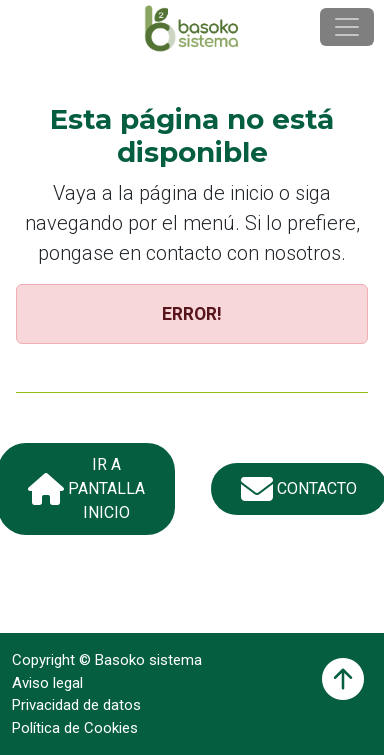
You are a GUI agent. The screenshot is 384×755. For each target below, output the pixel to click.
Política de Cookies (75, 728)
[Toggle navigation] (347, 27)
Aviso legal (47, 683)
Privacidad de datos (76, 705)
